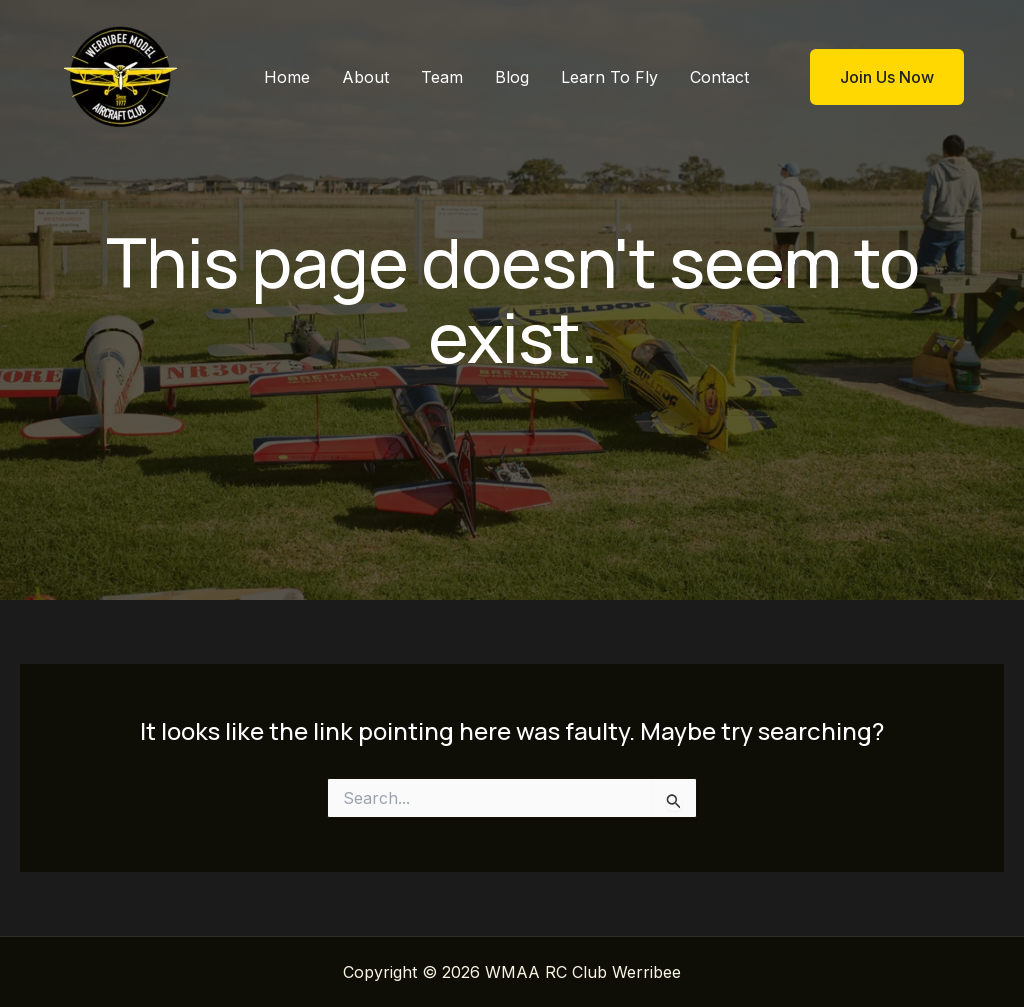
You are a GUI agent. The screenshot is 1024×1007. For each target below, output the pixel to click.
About (365, 77)
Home (287, 77)
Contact (719, 77)
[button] (874, 77)
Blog (512, 77)
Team (442, 77)
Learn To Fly (609, 77)
